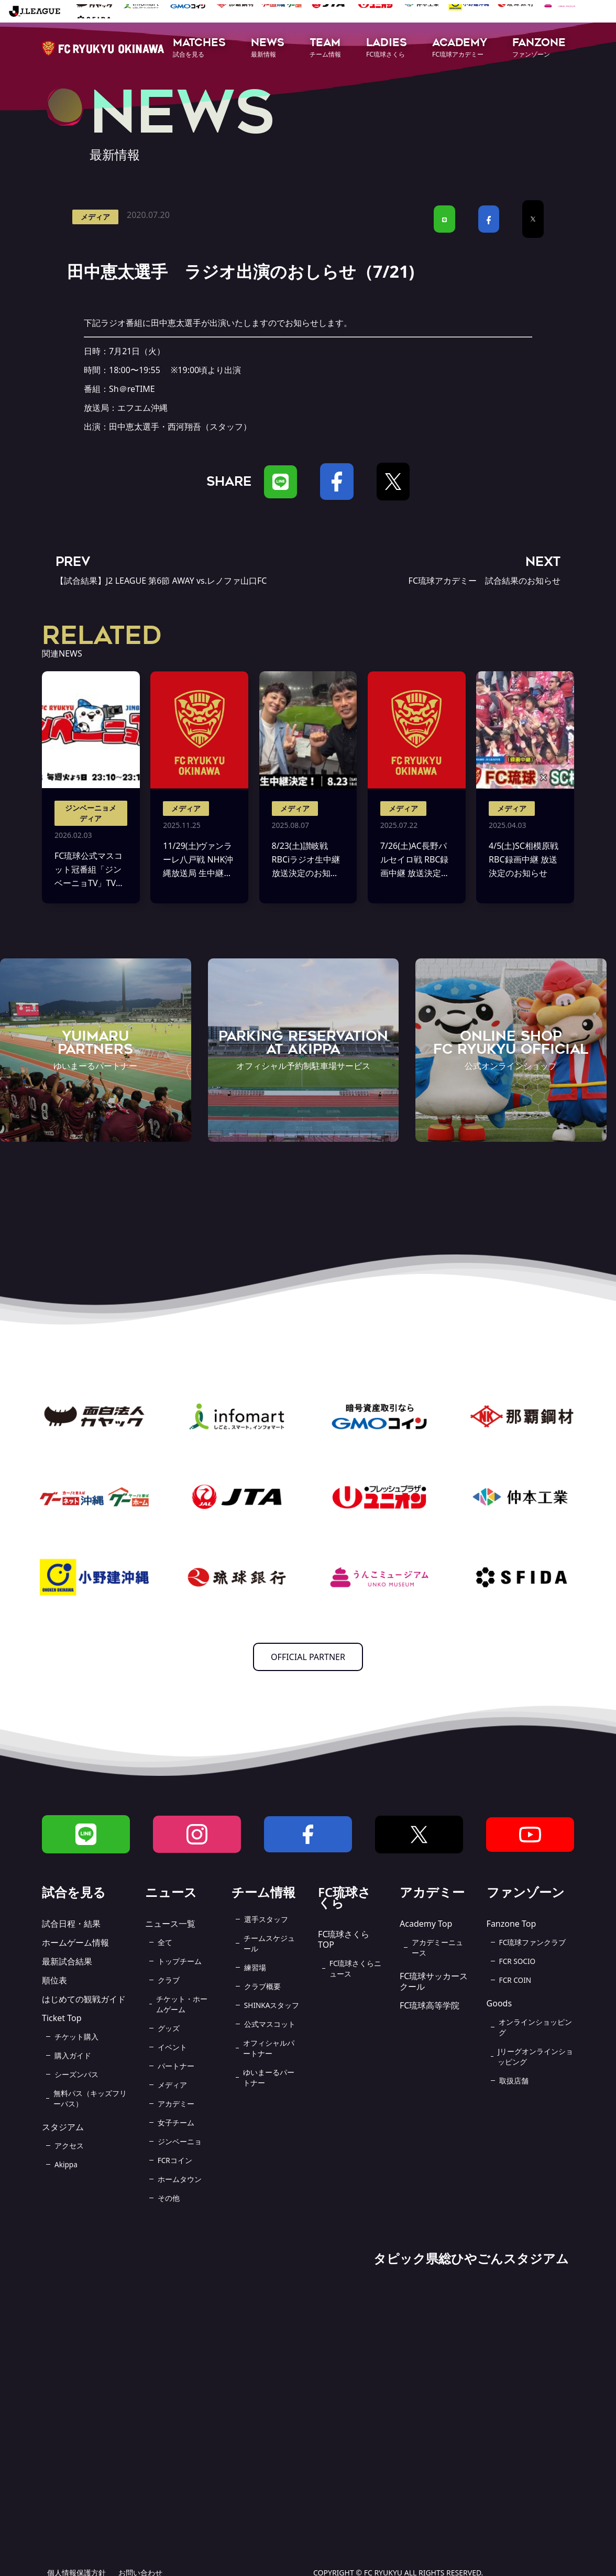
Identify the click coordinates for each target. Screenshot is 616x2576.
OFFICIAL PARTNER (308, 1657)
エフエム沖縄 (142, 407)
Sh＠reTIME (132, 389)
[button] (199, 48)
